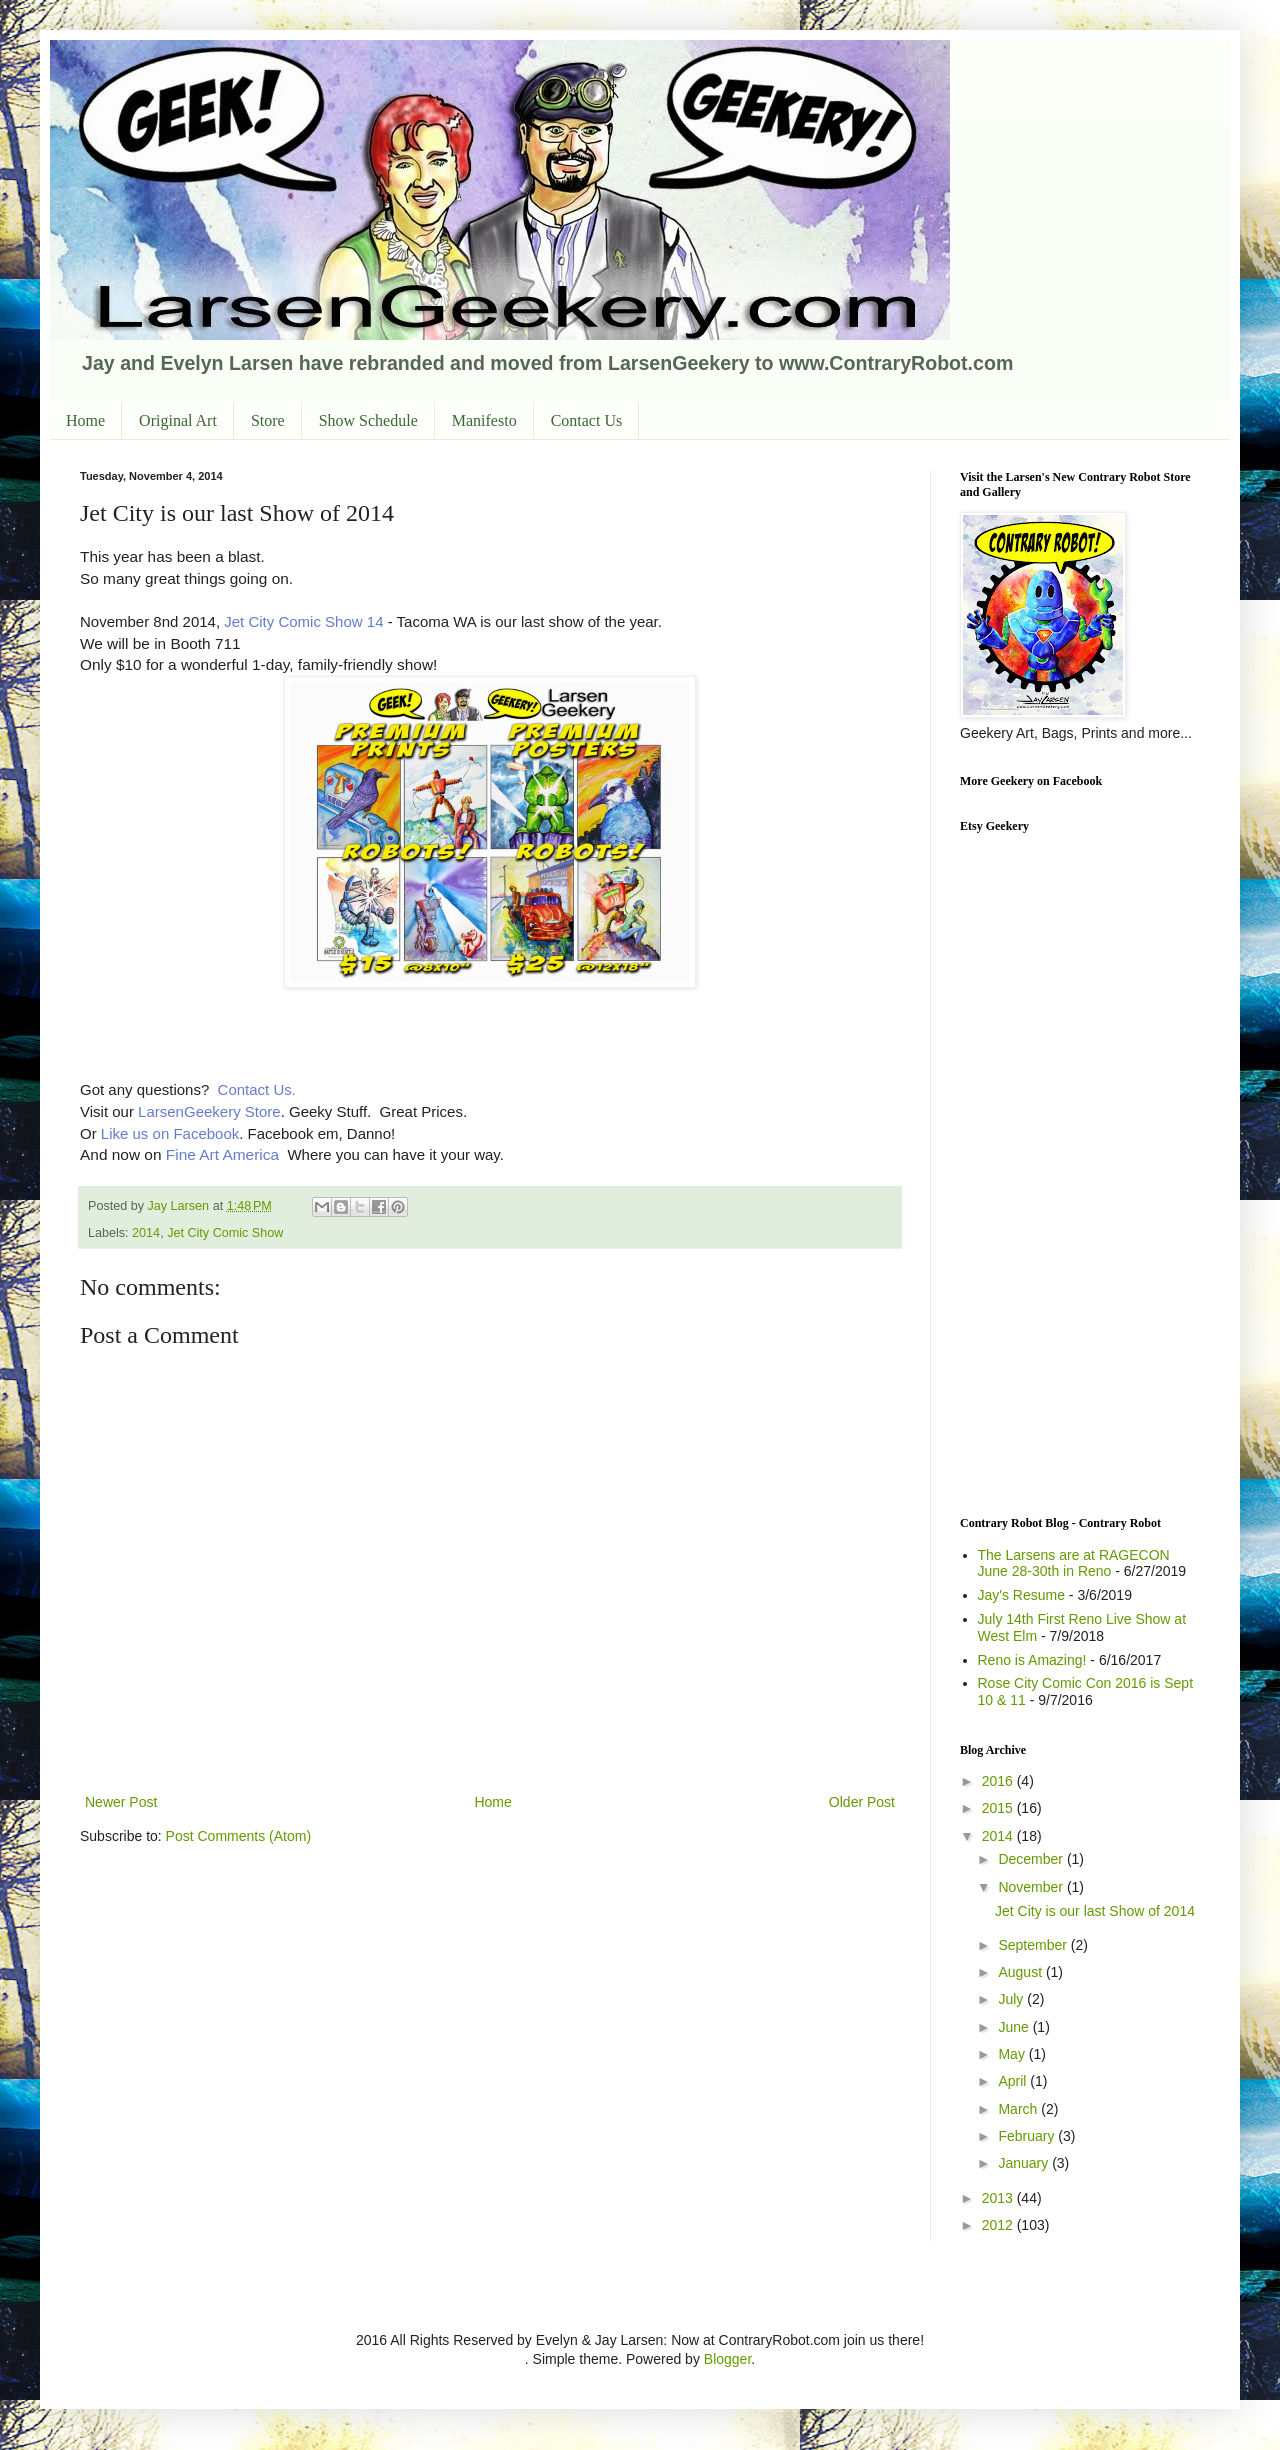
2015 (999, 1808)
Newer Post (121, 1802)
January (1025, 2163)
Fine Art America (222, 1154)
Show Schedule (368, 420)
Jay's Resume (1021, 1595)
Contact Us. (257, 1089)
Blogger (727, 2359)
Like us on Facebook (168, 1133)
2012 (999, 2225)
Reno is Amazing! (1032, 1660)
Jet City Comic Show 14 (303, 621)
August (1021, 1972)
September (1034, 1945)
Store (268, 420)
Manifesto (484, 420)
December (1032, 1859)
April (1014, 2081)
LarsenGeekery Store (209, 1111)
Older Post (862, 1802)
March (1019, 2109)
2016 (999, 1781)
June (1015, 2027)
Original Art (178, 420)
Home (85, 420)
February (1028, 2136)
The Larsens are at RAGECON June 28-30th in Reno (1074, 1563)
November (1032, 1887)
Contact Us (587, 420)
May (1013, 2054)
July (1012, 1999)
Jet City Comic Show (225, 1233)
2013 (999, 2198)
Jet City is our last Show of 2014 (1095, 1911)
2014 (146, 1233)
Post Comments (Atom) (238, 1836)
